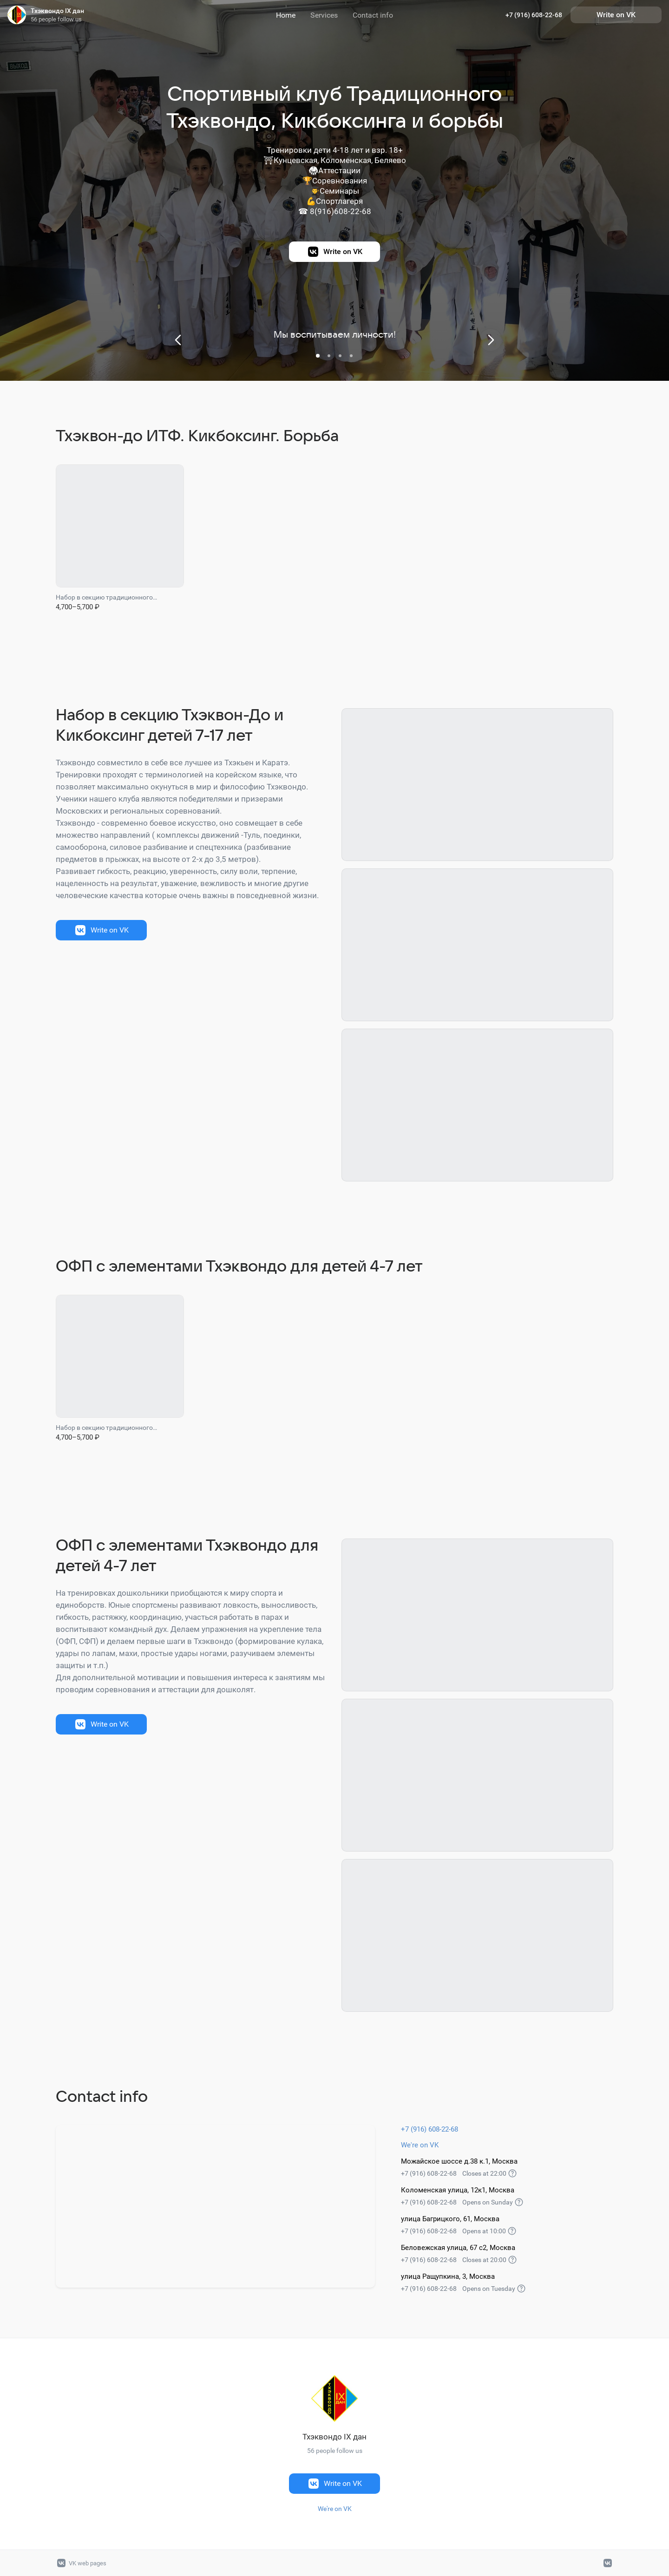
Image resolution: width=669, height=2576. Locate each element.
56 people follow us (56, 19)
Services (324, 15)
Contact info (373, 15)
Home (285, 15)
